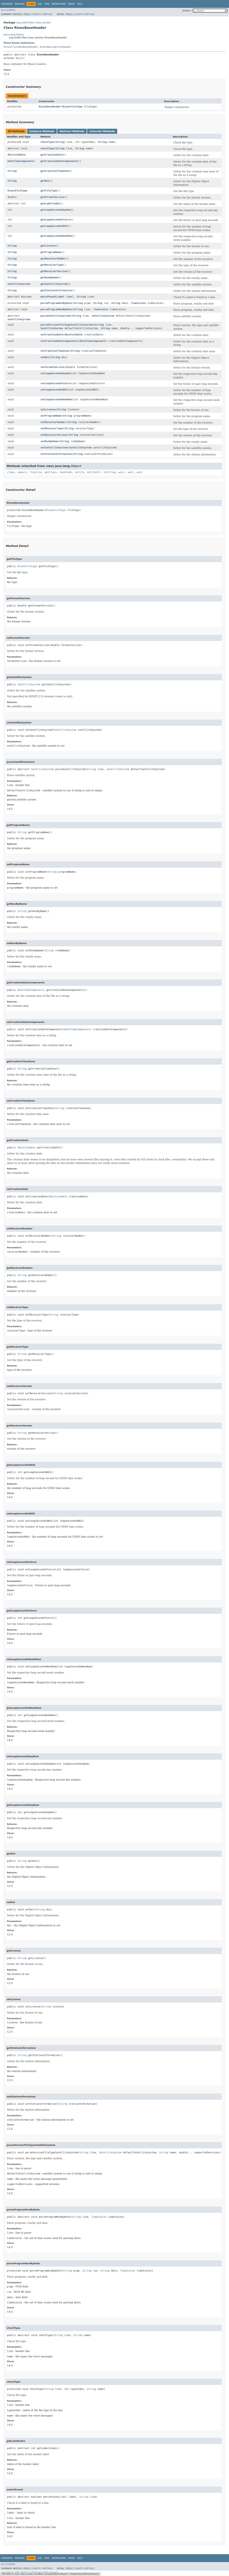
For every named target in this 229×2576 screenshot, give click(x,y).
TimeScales (138, 303)
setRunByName (49, 441)
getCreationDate (51, 154)
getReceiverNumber (53, 258)
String (60, 142)
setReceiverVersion (54, 434)
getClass (51, 472)
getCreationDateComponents (59, 161)
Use (40, 4)
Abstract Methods (71, 131)
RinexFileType (72, 106)
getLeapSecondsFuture (55, 219)
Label (61, 296)
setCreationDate (51, 334)
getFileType (48, 190)
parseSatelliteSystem (55, 315)
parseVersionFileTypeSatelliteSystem (66, 324)
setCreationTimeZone (54, 350)
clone (10, 472)
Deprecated (59, 4)
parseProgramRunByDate (56, 303)
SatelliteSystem (19, 283)
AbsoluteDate (17, 154)
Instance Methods (41, 131)
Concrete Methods (102, 131)
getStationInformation (56, 290)
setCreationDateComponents (59, 341)
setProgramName (51, 415)
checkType (47, 142)
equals (22, 472)
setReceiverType (51, 428)
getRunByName (49, 277)
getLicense (47, 245)
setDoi (45, 357)
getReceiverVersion (54, 271)
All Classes (8, 10)
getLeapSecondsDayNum (55, 209)
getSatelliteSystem (54, 283)
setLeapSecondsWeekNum (56, 399)
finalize (36, 472)
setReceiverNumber (53, 422)
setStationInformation (56, 454)
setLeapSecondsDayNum (55, 373)
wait (122, 472)
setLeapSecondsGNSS (54, 389)
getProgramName (51, 252)
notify (79, 472)
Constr (36, 14)
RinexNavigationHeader (56, 46)
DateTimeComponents (21, 161)
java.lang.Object (14, 34)
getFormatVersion (52, 197)
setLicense (47, 409)
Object (20, 58)
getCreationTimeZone (54, 170)
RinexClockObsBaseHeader (21, 46)
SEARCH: (187, 10)
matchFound (47, 296)
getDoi (45, 180)
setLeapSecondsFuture (55, 383)
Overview (7, 4)
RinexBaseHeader (50, 106)
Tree (47, 4)
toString (110, 472)
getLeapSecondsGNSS (54, 226)
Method (47, 14)
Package (20, 4)
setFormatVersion (52, 367)
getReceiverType (51, 264)
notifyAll (94, 472)
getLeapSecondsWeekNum (56, 235)
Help (79, 4)
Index (71, 4)
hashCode (66, 472)
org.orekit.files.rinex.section (33, 22)
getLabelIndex (50, 203)
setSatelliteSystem (54, 447)
